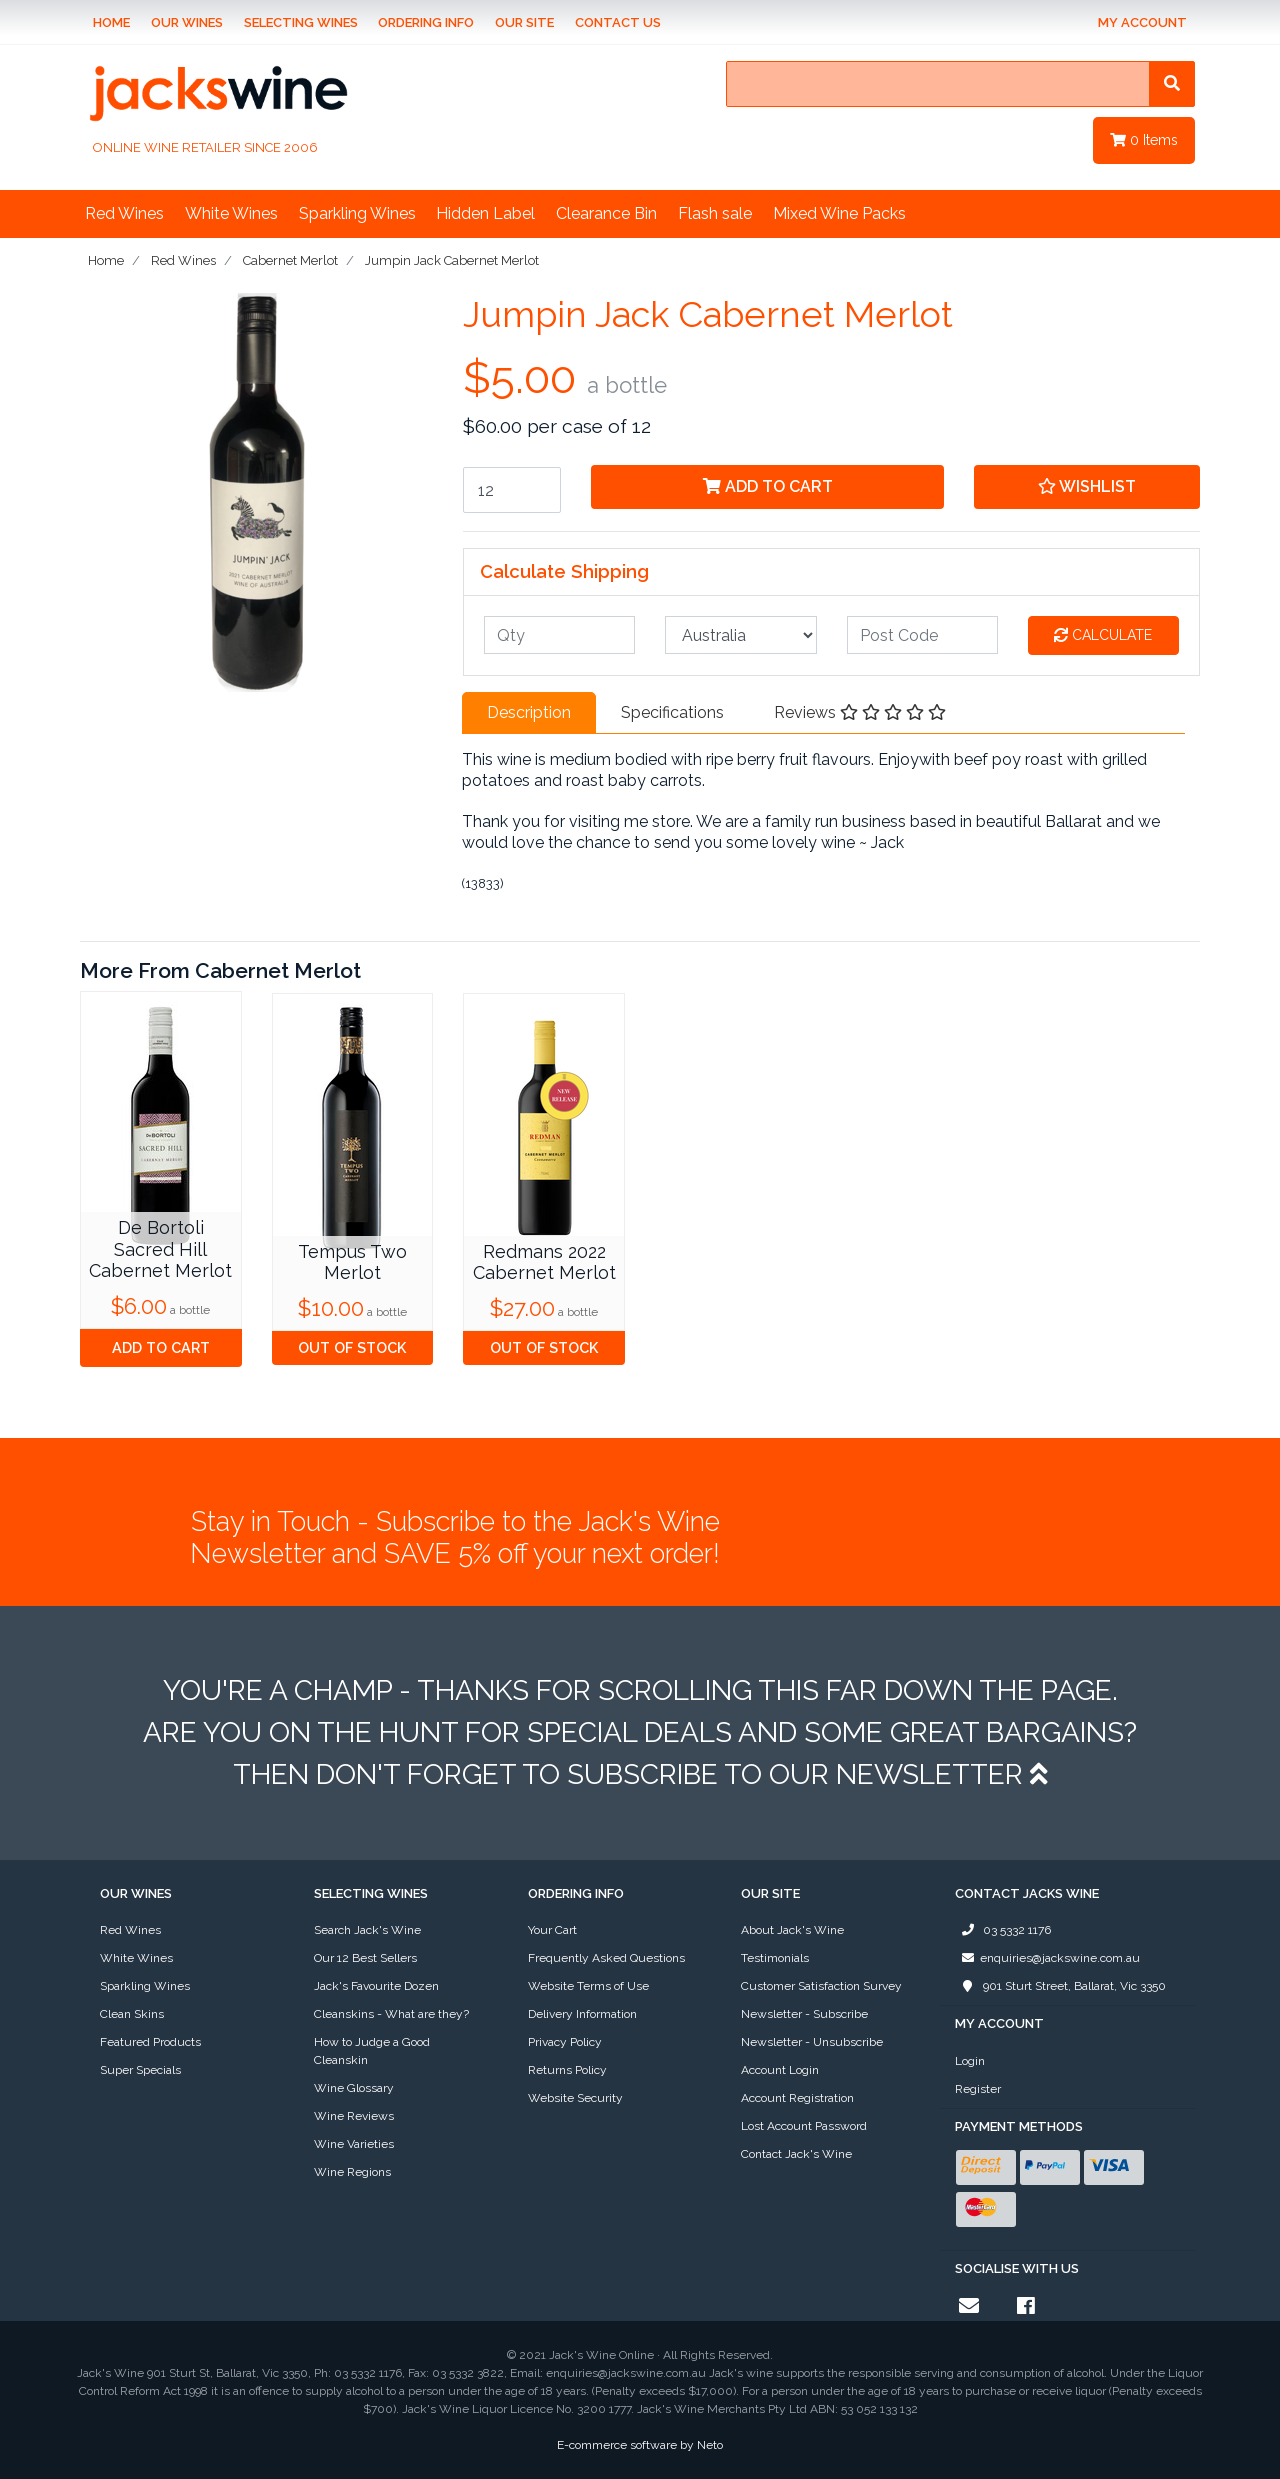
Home (111, 22)
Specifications (672, 712)
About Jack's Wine (792, 1930)
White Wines (231, 213)
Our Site (524, 22)
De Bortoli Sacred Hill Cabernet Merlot (160, 1249)
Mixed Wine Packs (839, 213)
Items (1144, 140)
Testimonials (775, 1958)
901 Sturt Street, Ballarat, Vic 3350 (1060, 1986)
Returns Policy (567, 2070)
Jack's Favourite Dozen (376, 1986)
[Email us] (969, 2306)
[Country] (740, 635)
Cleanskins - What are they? (391, 2014)
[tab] (529, 713)
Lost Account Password (804, 2126)
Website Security (575, 2098)
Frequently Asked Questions (606, 1958)
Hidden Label (485, 213)
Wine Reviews (354, 2116)
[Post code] (922, 635)
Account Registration (797, 2098)
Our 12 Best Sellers (365, 1958)
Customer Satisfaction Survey (821, 1986)
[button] (1087, 487)
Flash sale (715, 213)
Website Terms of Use (588, 1986)
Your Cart (552, 1930)
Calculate (1103, 635)
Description (529, 712)
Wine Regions (352, 2172)
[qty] (559, 635)
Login (970, 2061)
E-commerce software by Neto (640, 2445)
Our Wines (187, 22)
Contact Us (618, 22)
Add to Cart (768, 486)
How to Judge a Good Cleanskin (372, 2051)
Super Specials (140, 2070)
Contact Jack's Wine (796, 2154)
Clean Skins (132, 2014)
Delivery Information (582, 2014)
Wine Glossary (354, 2088)
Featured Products (150, 2042)
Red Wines (124, 213)
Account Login (780, 2070)
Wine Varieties (354, 2144)
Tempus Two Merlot (352, 1262)
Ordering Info (426, 22)
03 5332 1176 (1003, 1930)
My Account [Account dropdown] (1142, 22)
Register (978, 2089)
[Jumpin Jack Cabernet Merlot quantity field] (512, 490)
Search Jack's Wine (367, 1930)
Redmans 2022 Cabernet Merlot (544, 1262)
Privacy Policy (565, 2042)
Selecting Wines (301, 22)
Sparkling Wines (357, 213)
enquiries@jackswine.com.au (1047, 1958)
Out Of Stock (352, 1347)
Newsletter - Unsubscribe (812, 2042)
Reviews (860, 712)
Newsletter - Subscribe (804, 2014)
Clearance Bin (606, 213)
